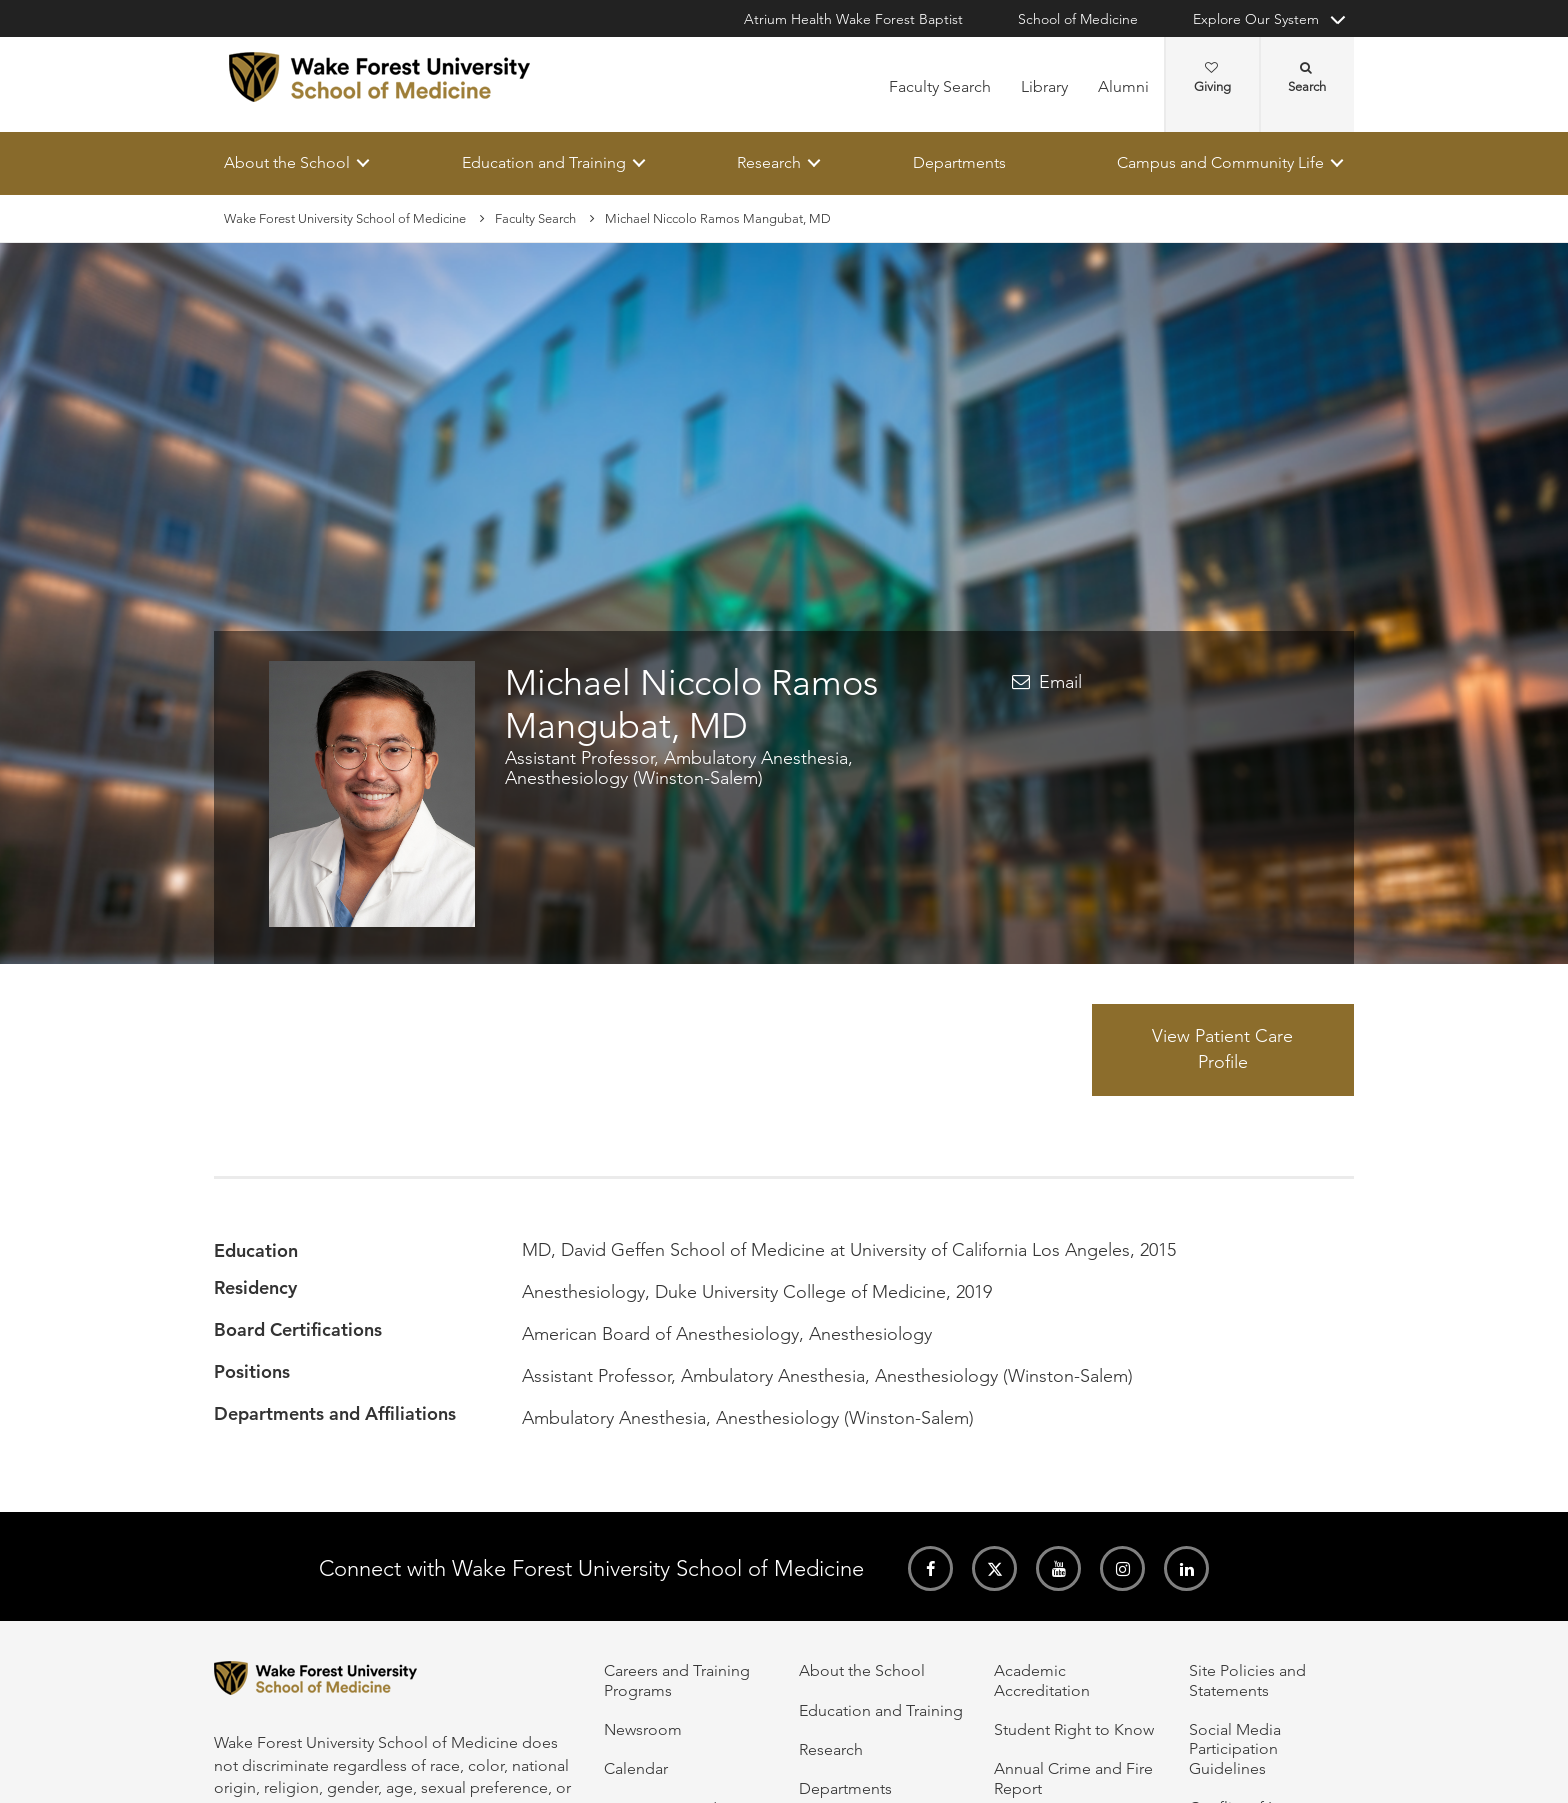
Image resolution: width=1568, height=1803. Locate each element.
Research (769, 162)
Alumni (1123, 86)
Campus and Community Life (1220, 162)
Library (1044, 86)
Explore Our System (1256, 19)
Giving (1212, 78)
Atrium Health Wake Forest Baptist (853, 19)
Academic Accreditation (1042, 1680)
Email (1060, 683)
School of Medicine (1078, 19)
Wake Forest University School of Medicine (345, 218)
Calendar (636, 1768)
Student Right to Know (1074, 1729)
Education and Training (544, 162)
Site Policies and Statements (1247, 1680)
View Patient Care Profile (1222, 1050)
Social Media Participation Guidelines (1235, 1749)
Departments (959, 162)
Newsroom (643, 1729)
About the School (287, 162)
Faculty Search (940, 86)
